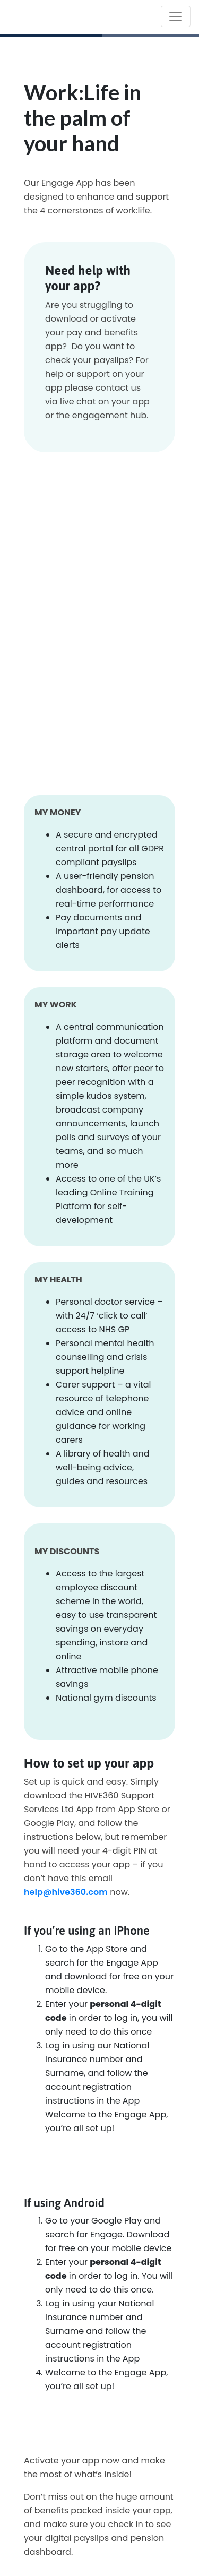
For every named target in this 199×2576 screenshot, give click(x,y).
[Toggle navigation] (176, 16)
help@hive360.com (66, 1892)
